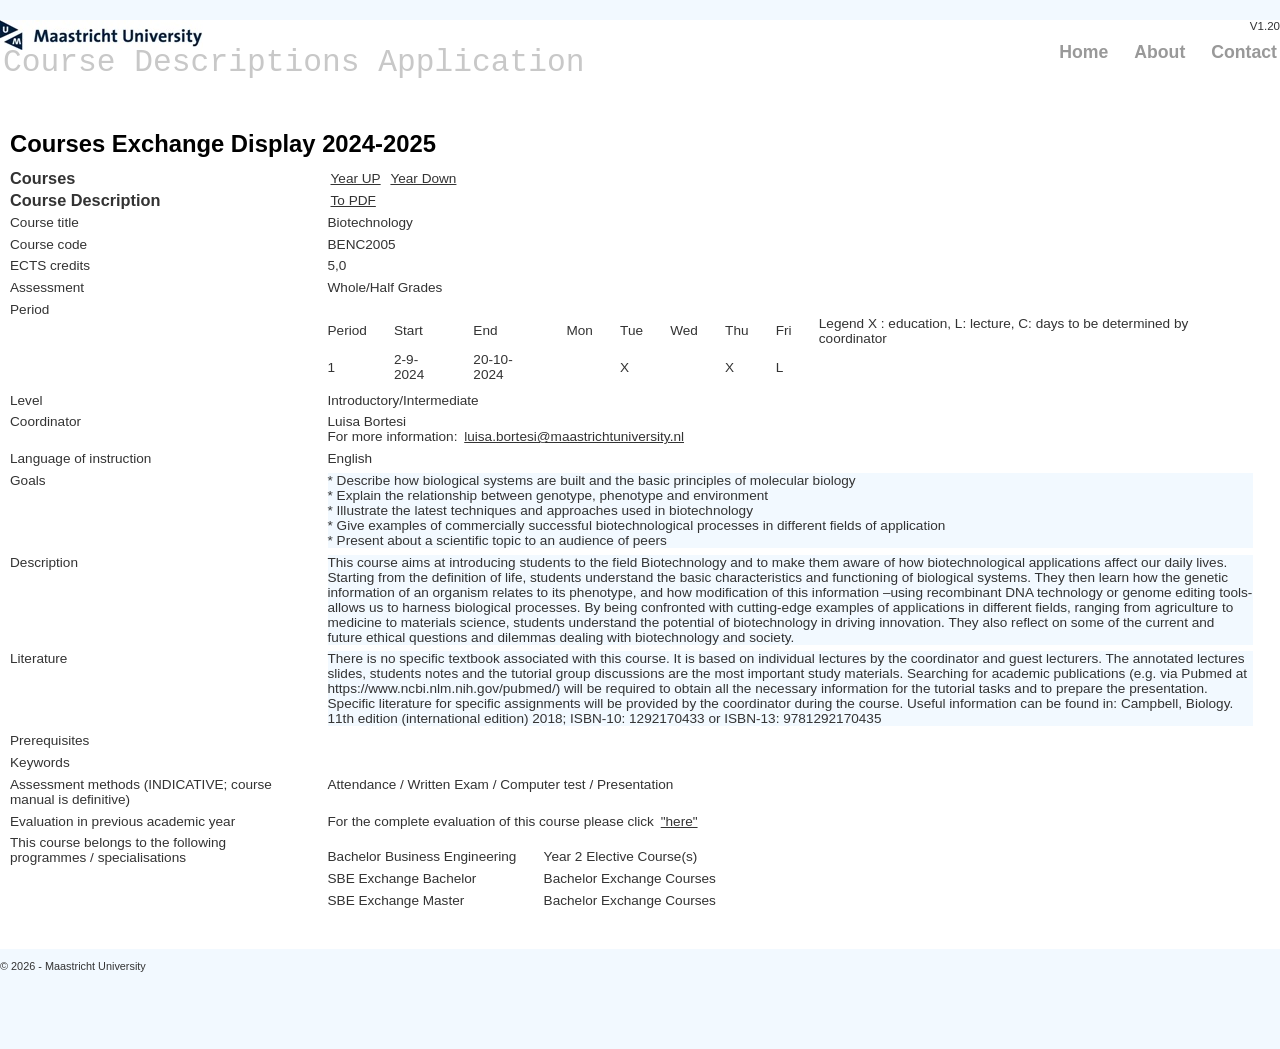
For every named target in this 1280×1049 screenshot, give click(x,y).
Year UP (356, 178)
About (1159, 52)
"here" (679, 821)
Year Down (423, 178)
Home (1083, 52)
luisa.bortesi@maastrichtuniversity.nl (574, 436)
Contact (1244, 52)
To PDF (353, 200)
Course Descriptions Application (294, 62)
